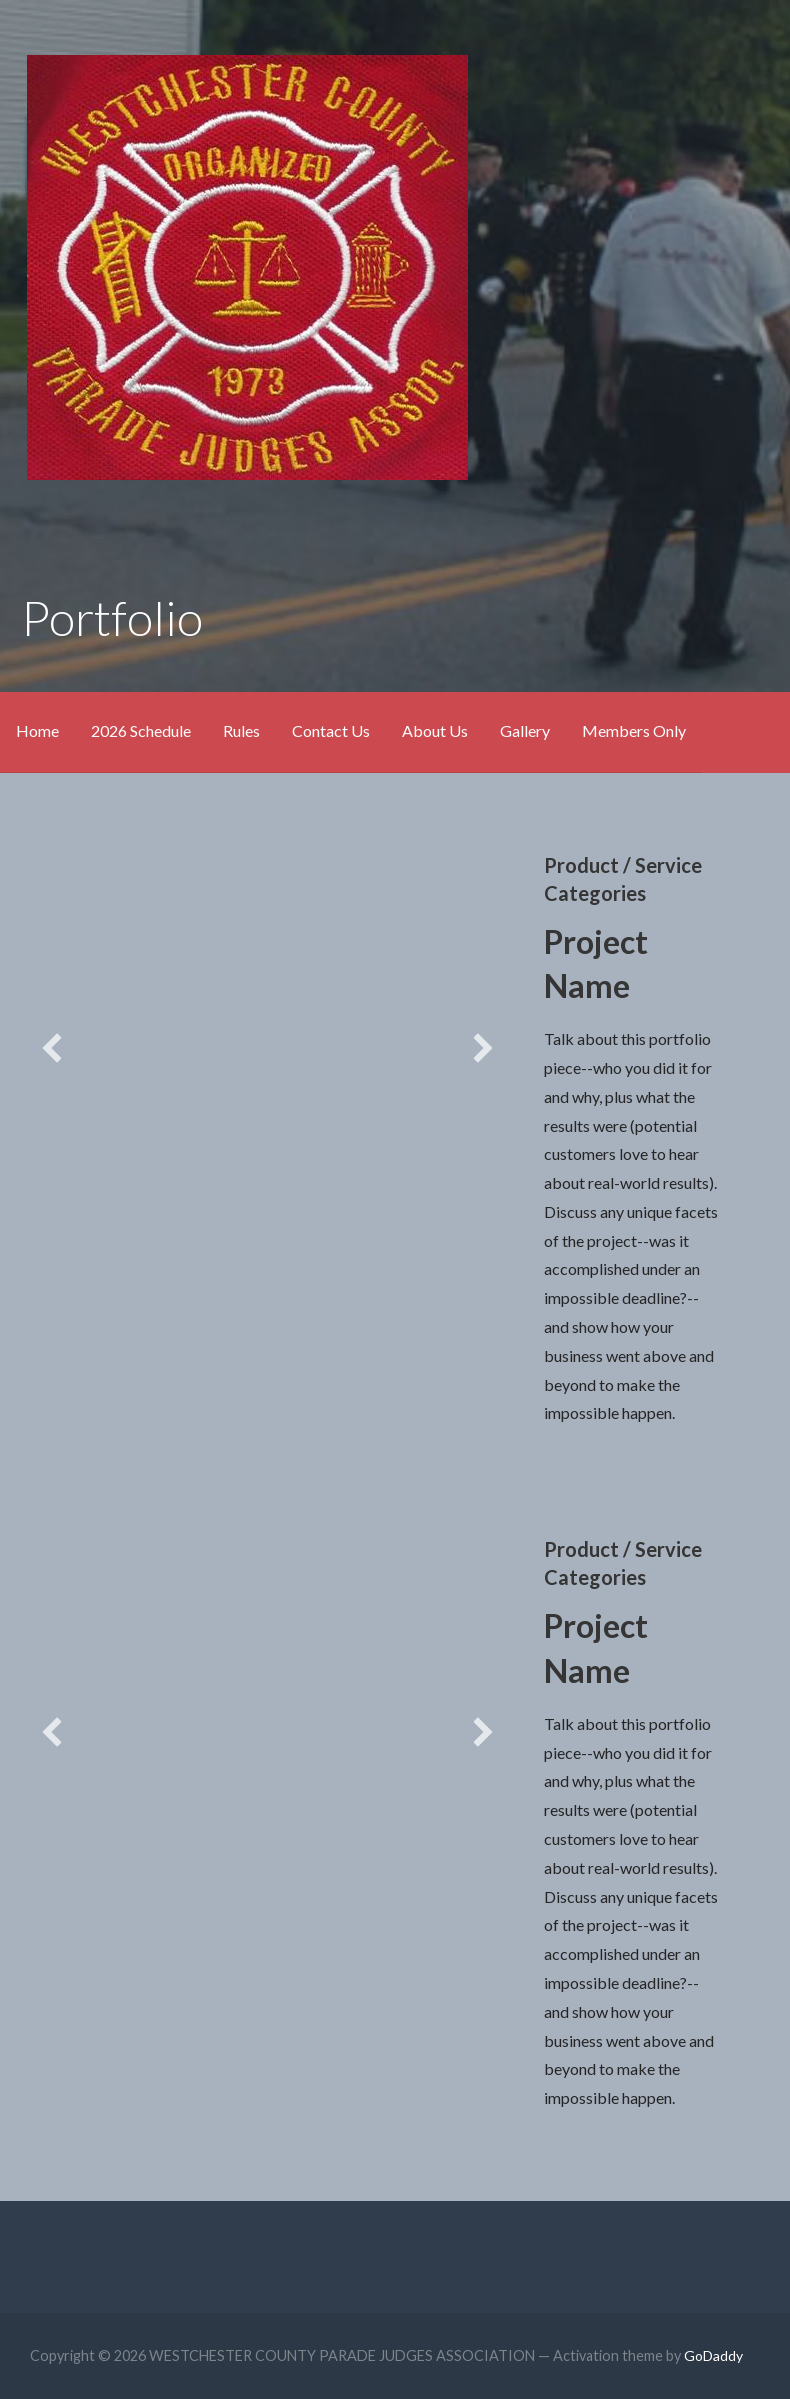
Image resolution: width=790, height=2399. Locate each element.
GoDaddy (713, 2355)
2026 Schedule (141, 730)
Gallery (525, 730)
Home (37, 730)
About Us (435, 730)
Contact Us (331, 730)
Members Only (634, 730)
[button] (52, 1048)
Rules (241, 730)
